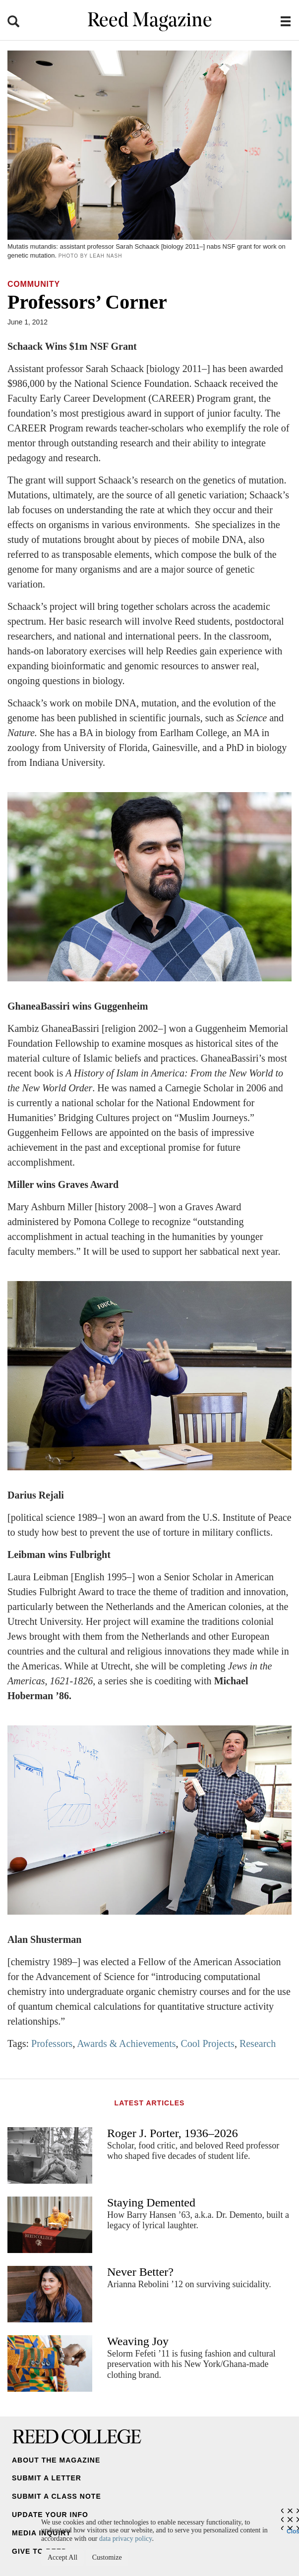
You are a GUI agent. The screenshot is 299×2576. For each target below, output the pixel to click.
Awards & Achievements (126, 2043)
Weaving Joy (138, 2341)
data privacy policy (125, 2538)
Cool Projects (208, 2043)
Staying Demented (151, 2202)
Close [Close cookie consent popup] (293, 2529)
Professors (51, 2043)
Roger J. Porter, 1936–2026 (172, 2133)
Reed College (76, 2436)
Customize (107, 2557)
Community (33, 284)
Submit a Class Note (56, 2496)
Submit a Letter (46, 2478)
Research (257, 2043)
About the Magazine (56, 2460)
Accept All (62, 2557)
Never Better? (140, 2271)
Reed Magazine (149, 21)
